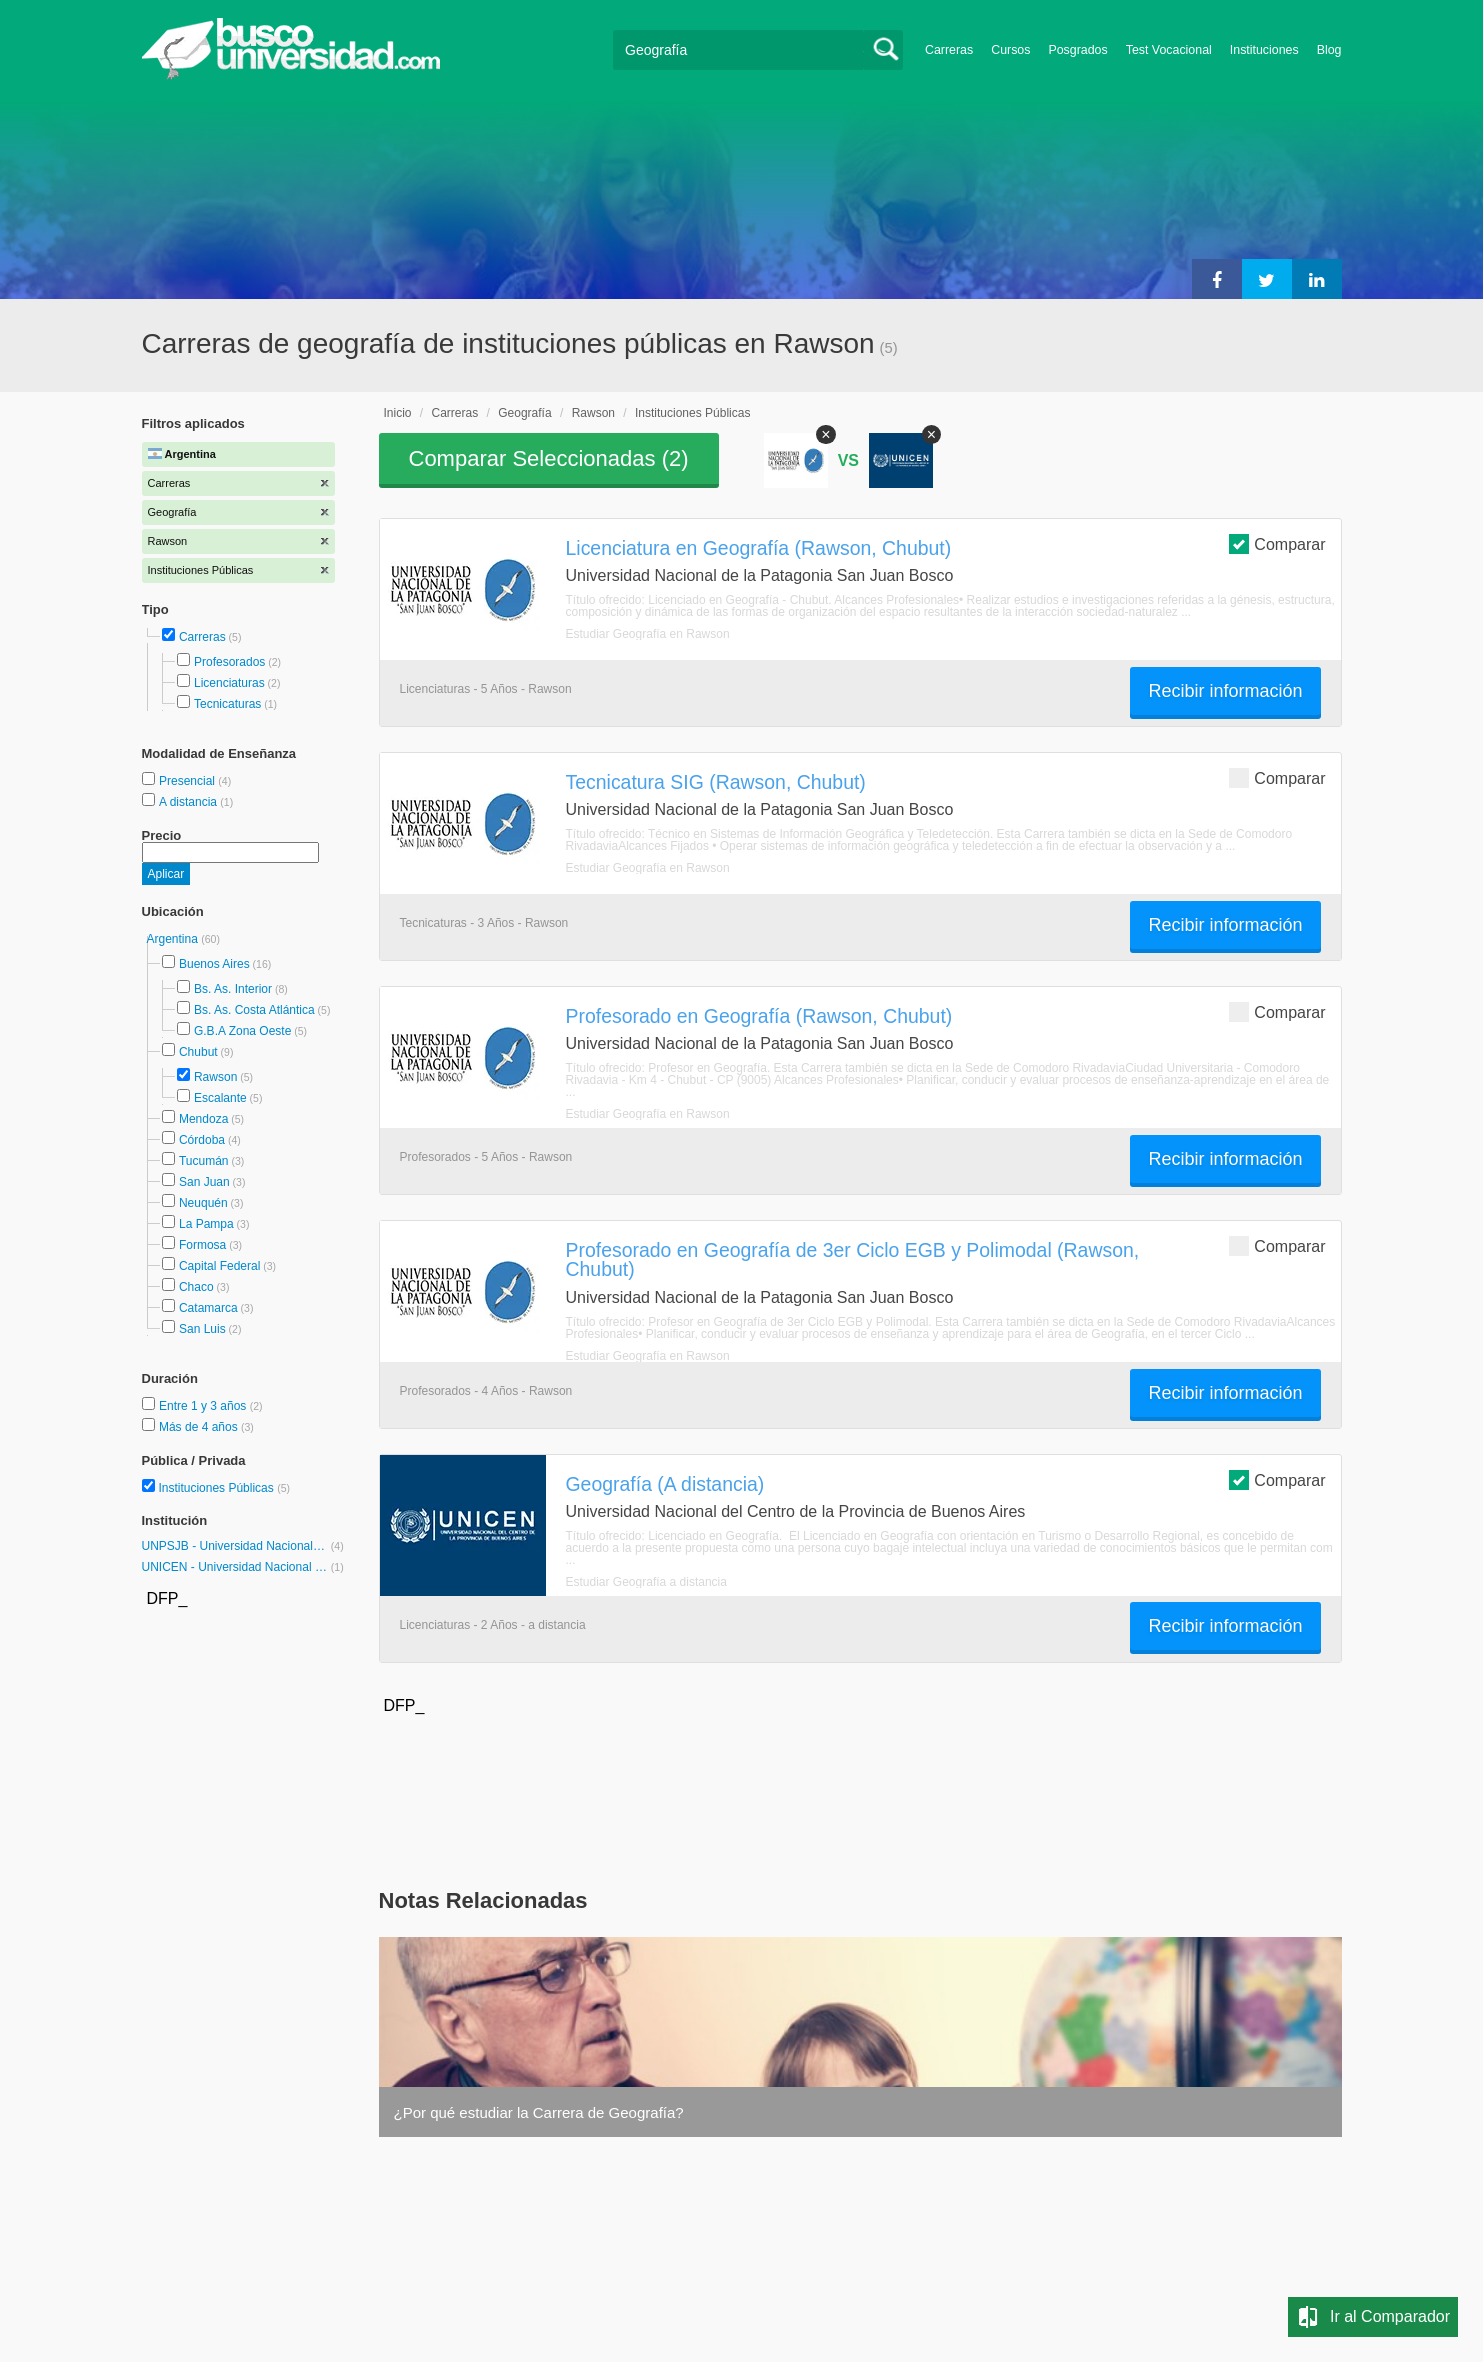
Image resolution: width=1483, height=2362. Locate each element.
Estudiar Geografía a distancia (646, 1582)
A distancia (189, 802)
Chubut (198, 1052)
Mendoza (203, 1119)
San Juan (204, 1182)
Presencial (188, 781)
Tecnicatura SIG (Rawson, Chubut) (716, 782)
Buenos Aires (214, 964)
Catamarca (208, 1308)
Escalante (220, 1098)
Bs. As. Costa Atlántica (254, 1010)
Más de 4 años (200, 1427)
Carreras (949, 50)
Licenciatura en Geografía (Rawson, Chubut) (759, 548)
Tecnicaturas (227, 704)
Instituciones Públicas (224, 1488)
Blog (1329, 50)
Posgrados (1077, 50)
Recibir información (1225, 691)
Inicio (398, 413)
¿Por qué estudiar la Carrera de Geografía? (539, 2112)
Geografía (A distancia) (665, 1484)
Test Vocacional (1169, 50)
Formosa (202, 1245)
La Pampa (206, 1224)
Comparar (1277, 543)
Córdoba (202, 1140)
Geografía (524, 413)
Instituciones (1264, 50)
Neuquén (203, 1203)
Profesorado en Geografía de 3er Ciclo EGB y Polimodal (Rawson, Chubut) (853, 1259)
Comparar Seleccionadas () (549, 458)
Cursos (1010, 50)
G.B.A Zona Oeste (242, 1031)
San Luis (202, 1329)
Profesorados (229, 662)
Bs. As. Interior (233, 989)
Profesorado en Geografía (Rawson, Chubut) (759, 1016)
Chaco (196, 1287)
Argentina (174, 939)
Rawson (215, 1077)
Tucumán (204, 1161)
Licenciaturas (229, 683)
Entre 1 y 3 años (204, 1406)
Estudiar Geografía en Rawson (648, 634)
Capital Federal (219, 1266)
